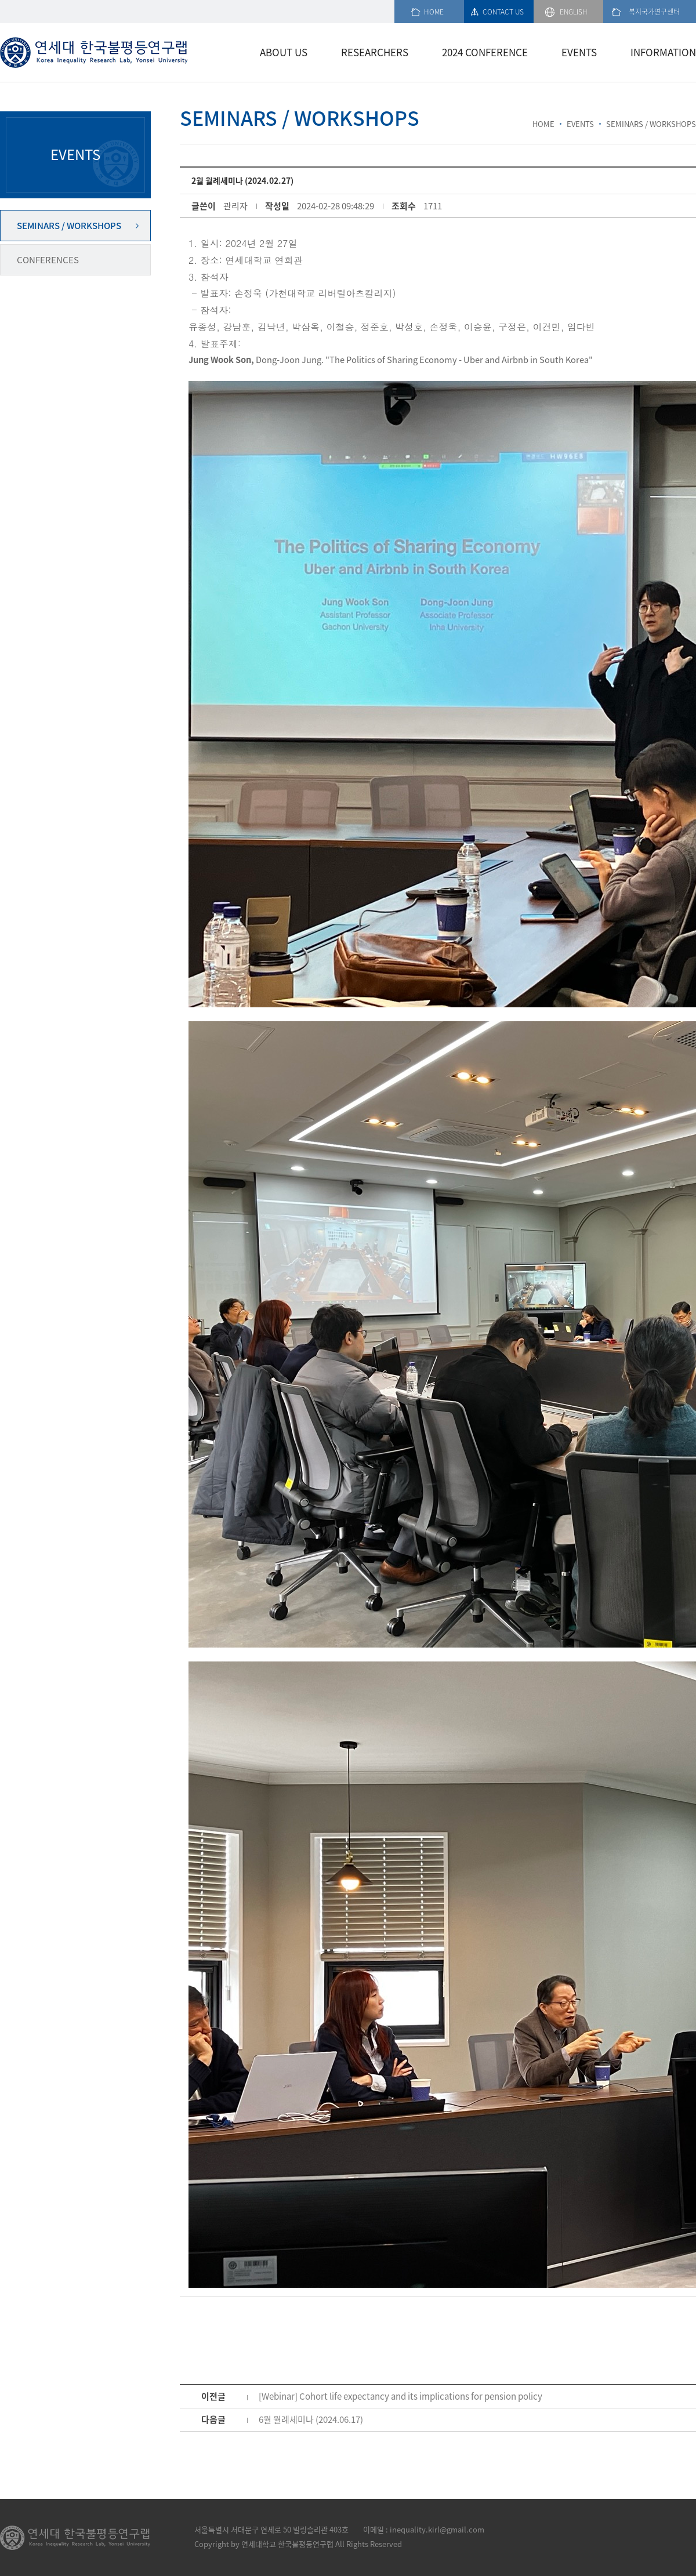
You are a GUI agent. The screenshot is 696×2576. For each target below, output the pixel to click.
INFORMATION (663, 52)
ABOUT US (283, 52)
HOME (434, 11)
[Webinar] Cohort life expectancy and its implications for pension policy (400, 2396)
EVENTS (579, 52)
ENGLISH (574, 11)
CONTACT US (503, 11)
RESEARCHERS (374, 52)
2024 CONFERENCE (485, 52)
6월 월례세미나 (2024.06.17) (311, 2419)
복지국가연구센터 (654, 11)
